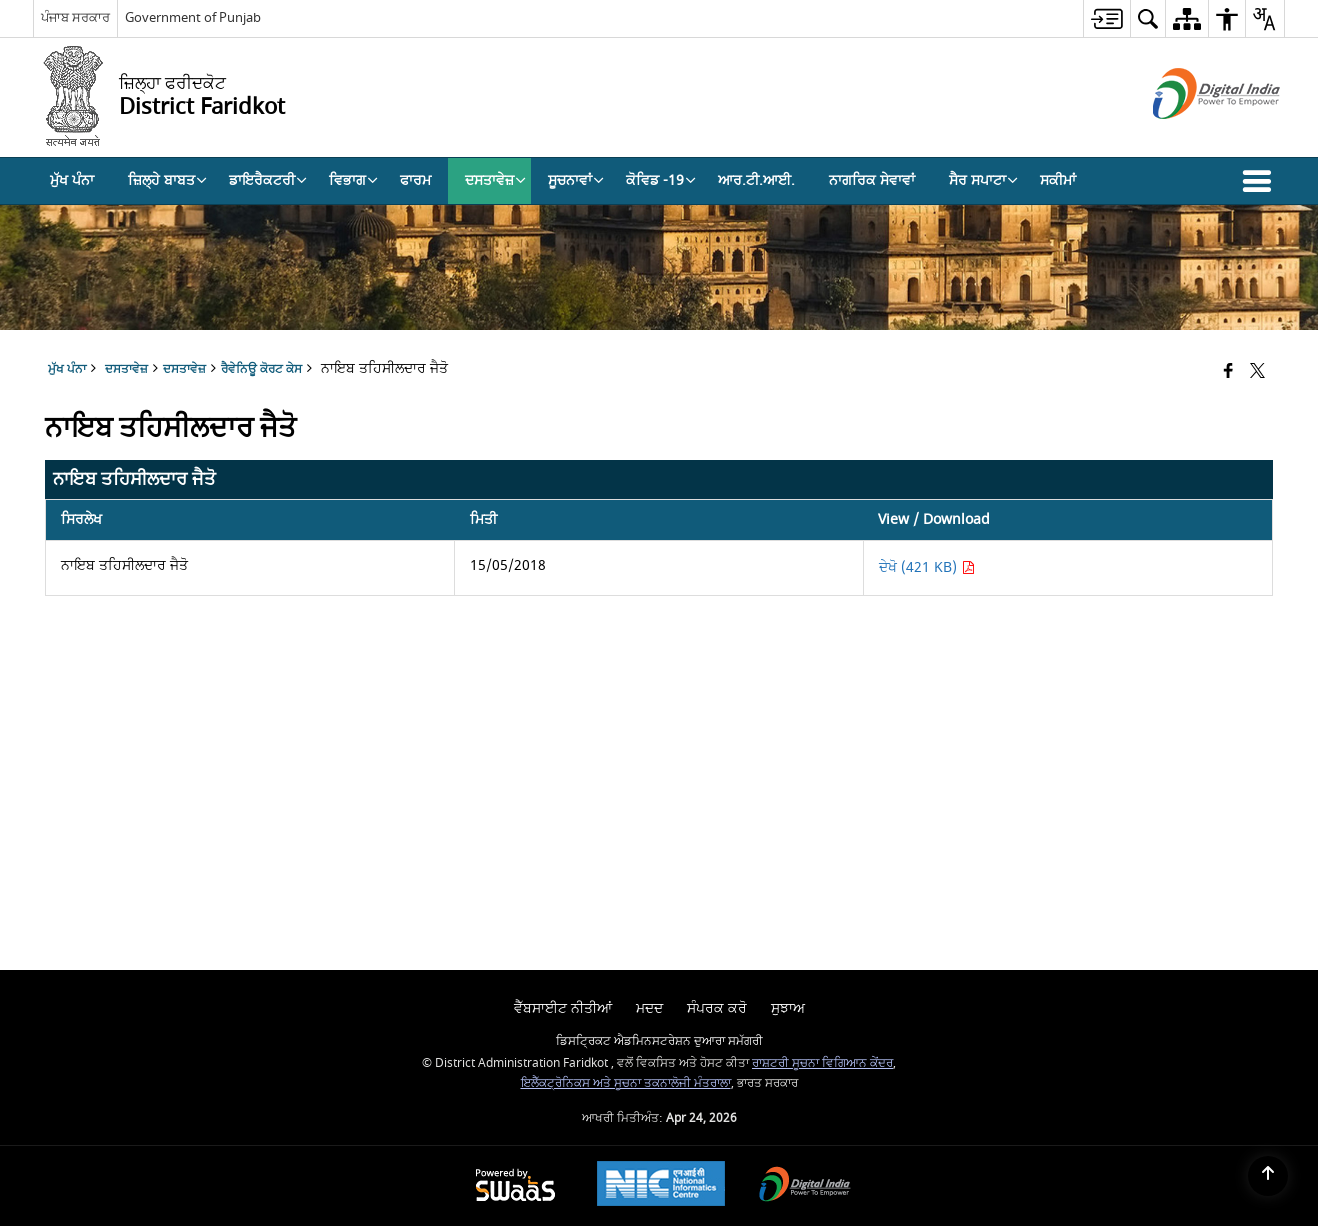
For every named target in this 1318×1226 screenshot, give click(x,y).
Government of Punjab (193, 17)
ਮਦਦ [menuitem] (649, 1008)
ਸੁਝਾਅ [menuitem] (788, 1008)
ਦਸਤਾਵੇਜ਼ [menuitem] (495, 180)
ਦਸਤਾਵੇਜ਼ (184, 369)
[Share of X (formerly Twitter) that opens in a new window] (1257, 372)
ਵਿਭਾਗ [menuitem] (353, 180)
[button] (1261, 181)
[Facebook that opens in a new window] (1228, 372)
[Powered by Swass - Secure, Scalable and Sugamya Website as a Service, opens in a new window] (515, 1186)
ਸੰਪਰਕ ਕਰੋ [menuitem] (717, 1008)
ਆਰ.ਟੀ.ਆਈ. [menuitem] (756, 180)
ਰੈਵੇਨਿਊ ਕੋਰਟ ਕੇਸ (261, 369)
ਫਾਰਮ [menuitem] (415, 180)
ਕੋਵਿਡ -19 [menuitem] (661, 180)
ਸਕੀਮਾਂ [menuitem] (1058, 180)
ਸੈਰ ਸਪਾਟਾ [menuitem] (983, 180)
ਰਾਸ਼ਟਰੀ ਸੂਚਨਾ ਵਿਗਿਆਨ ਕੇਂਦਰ (822, 1063)
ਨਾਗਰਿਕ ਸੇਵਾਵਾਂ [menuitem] (872, 180)
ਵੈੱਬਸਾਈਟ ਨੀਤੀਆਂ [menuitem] (563, 1008)
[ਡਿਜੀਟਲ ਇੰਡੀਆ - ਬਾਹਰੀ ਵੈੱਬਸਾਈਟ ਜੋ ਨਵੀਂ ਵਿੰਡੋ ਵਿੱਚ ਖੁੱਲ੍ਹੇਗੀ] (1191, 136)
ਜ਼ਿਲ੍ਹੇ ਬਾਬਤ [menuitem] (167, 180)
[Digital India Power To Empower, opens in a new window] (805, 1186)
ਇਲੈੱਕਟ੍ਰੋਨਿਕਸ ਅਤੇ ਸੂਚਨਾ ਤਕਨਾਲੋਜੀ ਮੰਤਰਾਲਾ (626, 1083)
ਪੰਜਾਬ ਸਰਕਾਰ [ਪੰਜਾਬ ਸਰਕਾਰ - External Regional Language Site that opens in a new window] (75, 17)
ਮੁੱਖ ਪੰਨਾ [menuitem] (72, 180)
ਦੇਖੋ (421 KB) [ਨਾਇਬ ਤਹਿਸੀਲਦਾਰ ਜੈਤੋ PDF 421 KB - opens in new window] (927, 567)
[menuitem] (1106, 18)
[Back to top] (1268, 1176)
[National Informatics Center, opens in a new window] (661, 1186)
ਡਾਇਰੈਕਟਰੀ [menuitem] (268, 180)
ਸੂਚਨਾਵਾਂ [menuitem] (576, 180)
